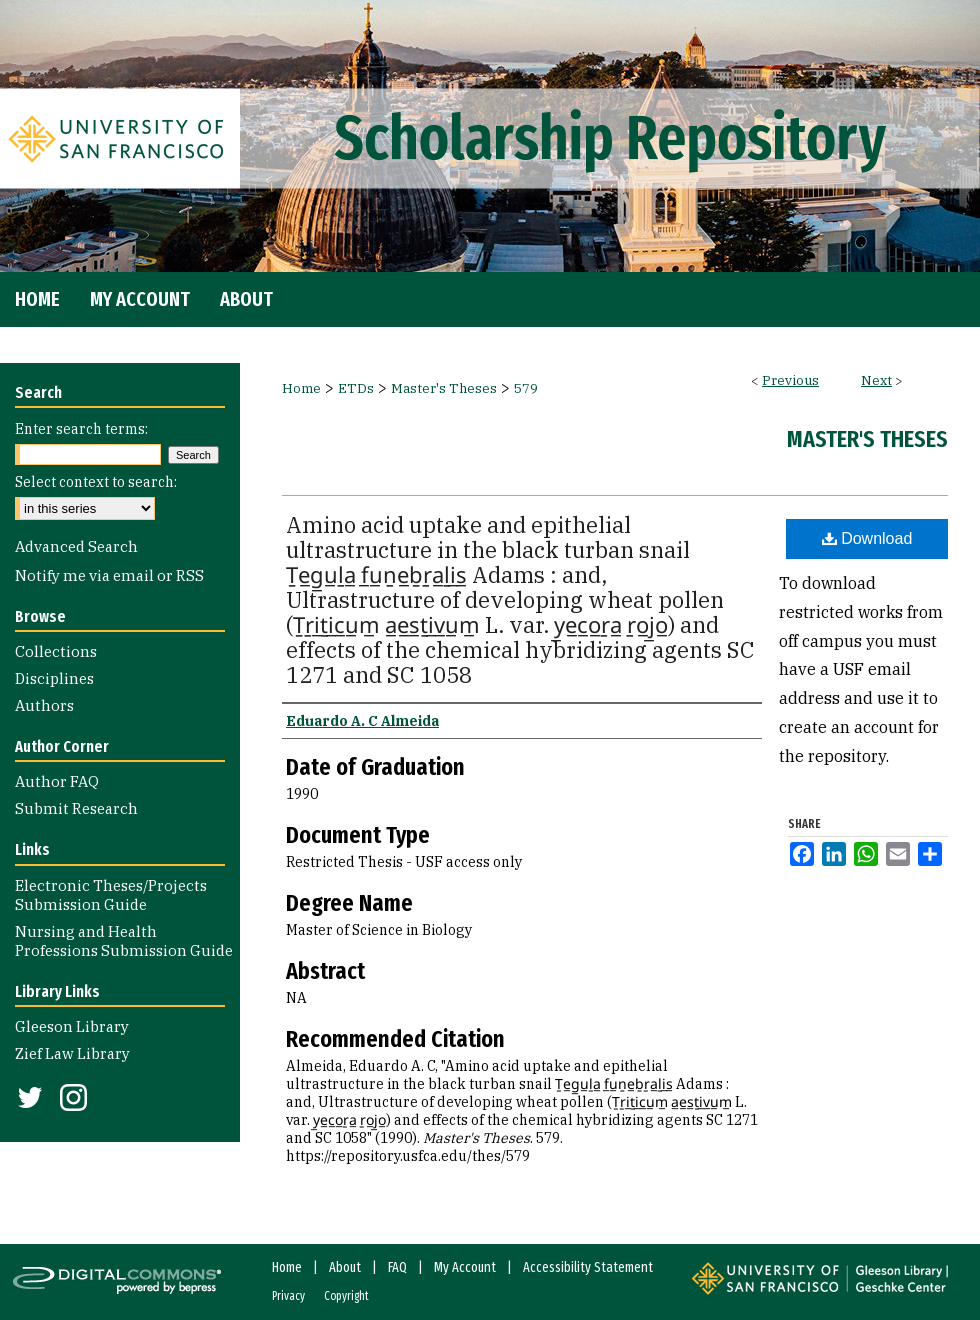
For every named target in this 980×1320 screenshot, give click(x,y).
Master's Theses (444, 388)
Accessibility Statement (588, 1267)
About (345, 1267)
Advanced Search (76, 546)
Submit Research (76, 808)
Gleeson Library (72, 1026)
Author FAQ (57, 781)
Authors (44, 705)
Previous (790, 380)
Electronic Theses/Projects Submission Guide (111, 895)
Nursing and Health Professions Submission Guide (124, 941)
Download (867, 538)
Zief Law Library (72, 1053)
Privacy (288, 1296)
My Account (465, 1267)
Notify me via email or (109, 575)
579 (526, 388)
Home (301, 388)
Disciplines (54, 678)
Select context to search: (96, 482)
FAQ (397, 1267)
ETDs (356, 388)
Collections (56, 651)
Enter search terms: (81, 429)
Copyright (346, 1296)
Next (876, 380)
